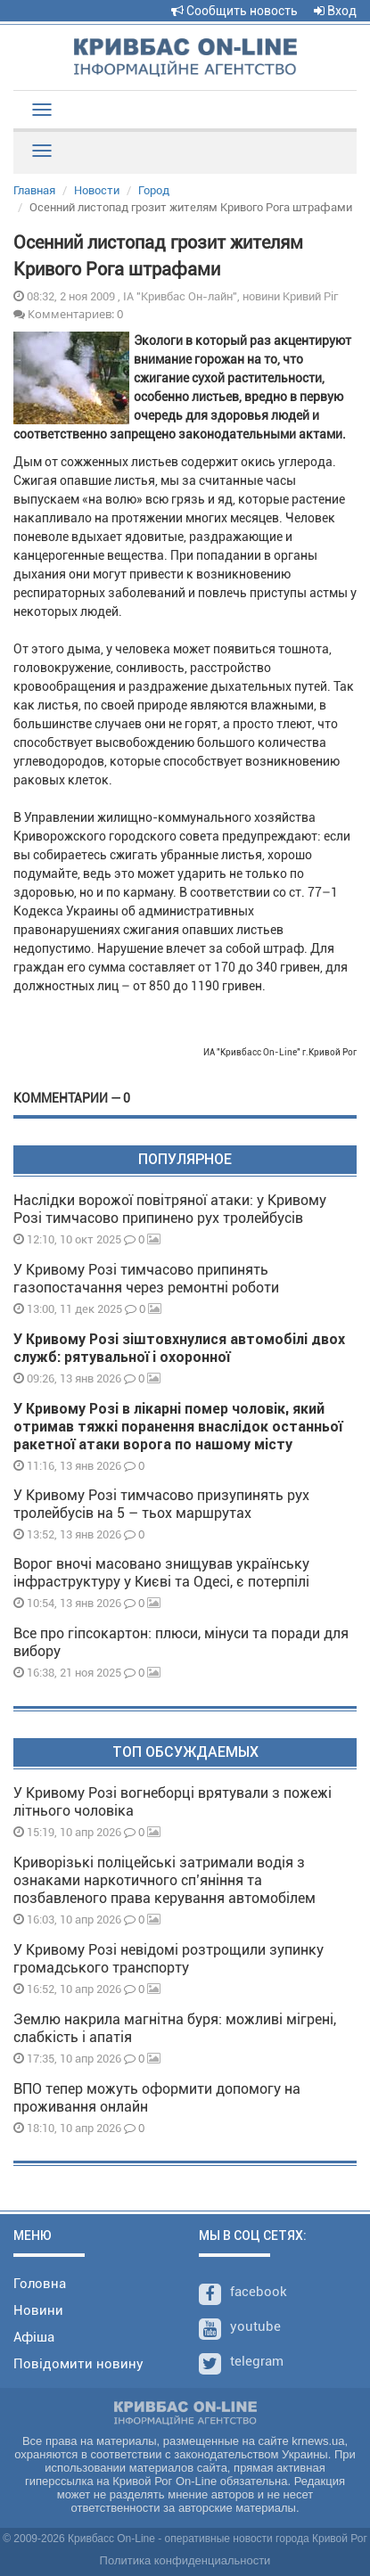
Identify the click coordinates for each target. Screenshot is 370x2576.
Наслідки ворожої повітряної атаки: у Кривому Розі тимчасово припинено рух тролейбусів (169, 1209)
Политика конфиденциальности (185, 2560)
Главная (34, 190)
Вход (335, 11)
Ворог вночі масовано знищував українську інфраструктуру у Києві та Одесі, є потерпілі (161, 1572)
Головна (39, 2284)
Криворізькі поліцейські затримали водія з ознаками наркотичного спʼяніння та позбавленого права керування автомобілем (164, 1880)
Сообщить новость (234, 11)
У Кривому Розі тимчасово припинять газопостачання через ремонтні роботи (146, 1278)
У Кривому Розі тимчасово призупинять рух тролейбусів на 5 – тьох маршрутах (161, 1504)
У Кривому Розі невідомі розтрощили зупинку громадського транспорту (168, 1958)
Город (153, 190)
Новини (38, 2310)
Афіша (33, 2337)
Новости (96, 190)
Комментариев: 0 (68, 314)
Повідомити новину (78, 2364)
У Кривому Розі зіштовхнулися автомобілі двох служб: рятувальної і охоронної (179, 1348)
